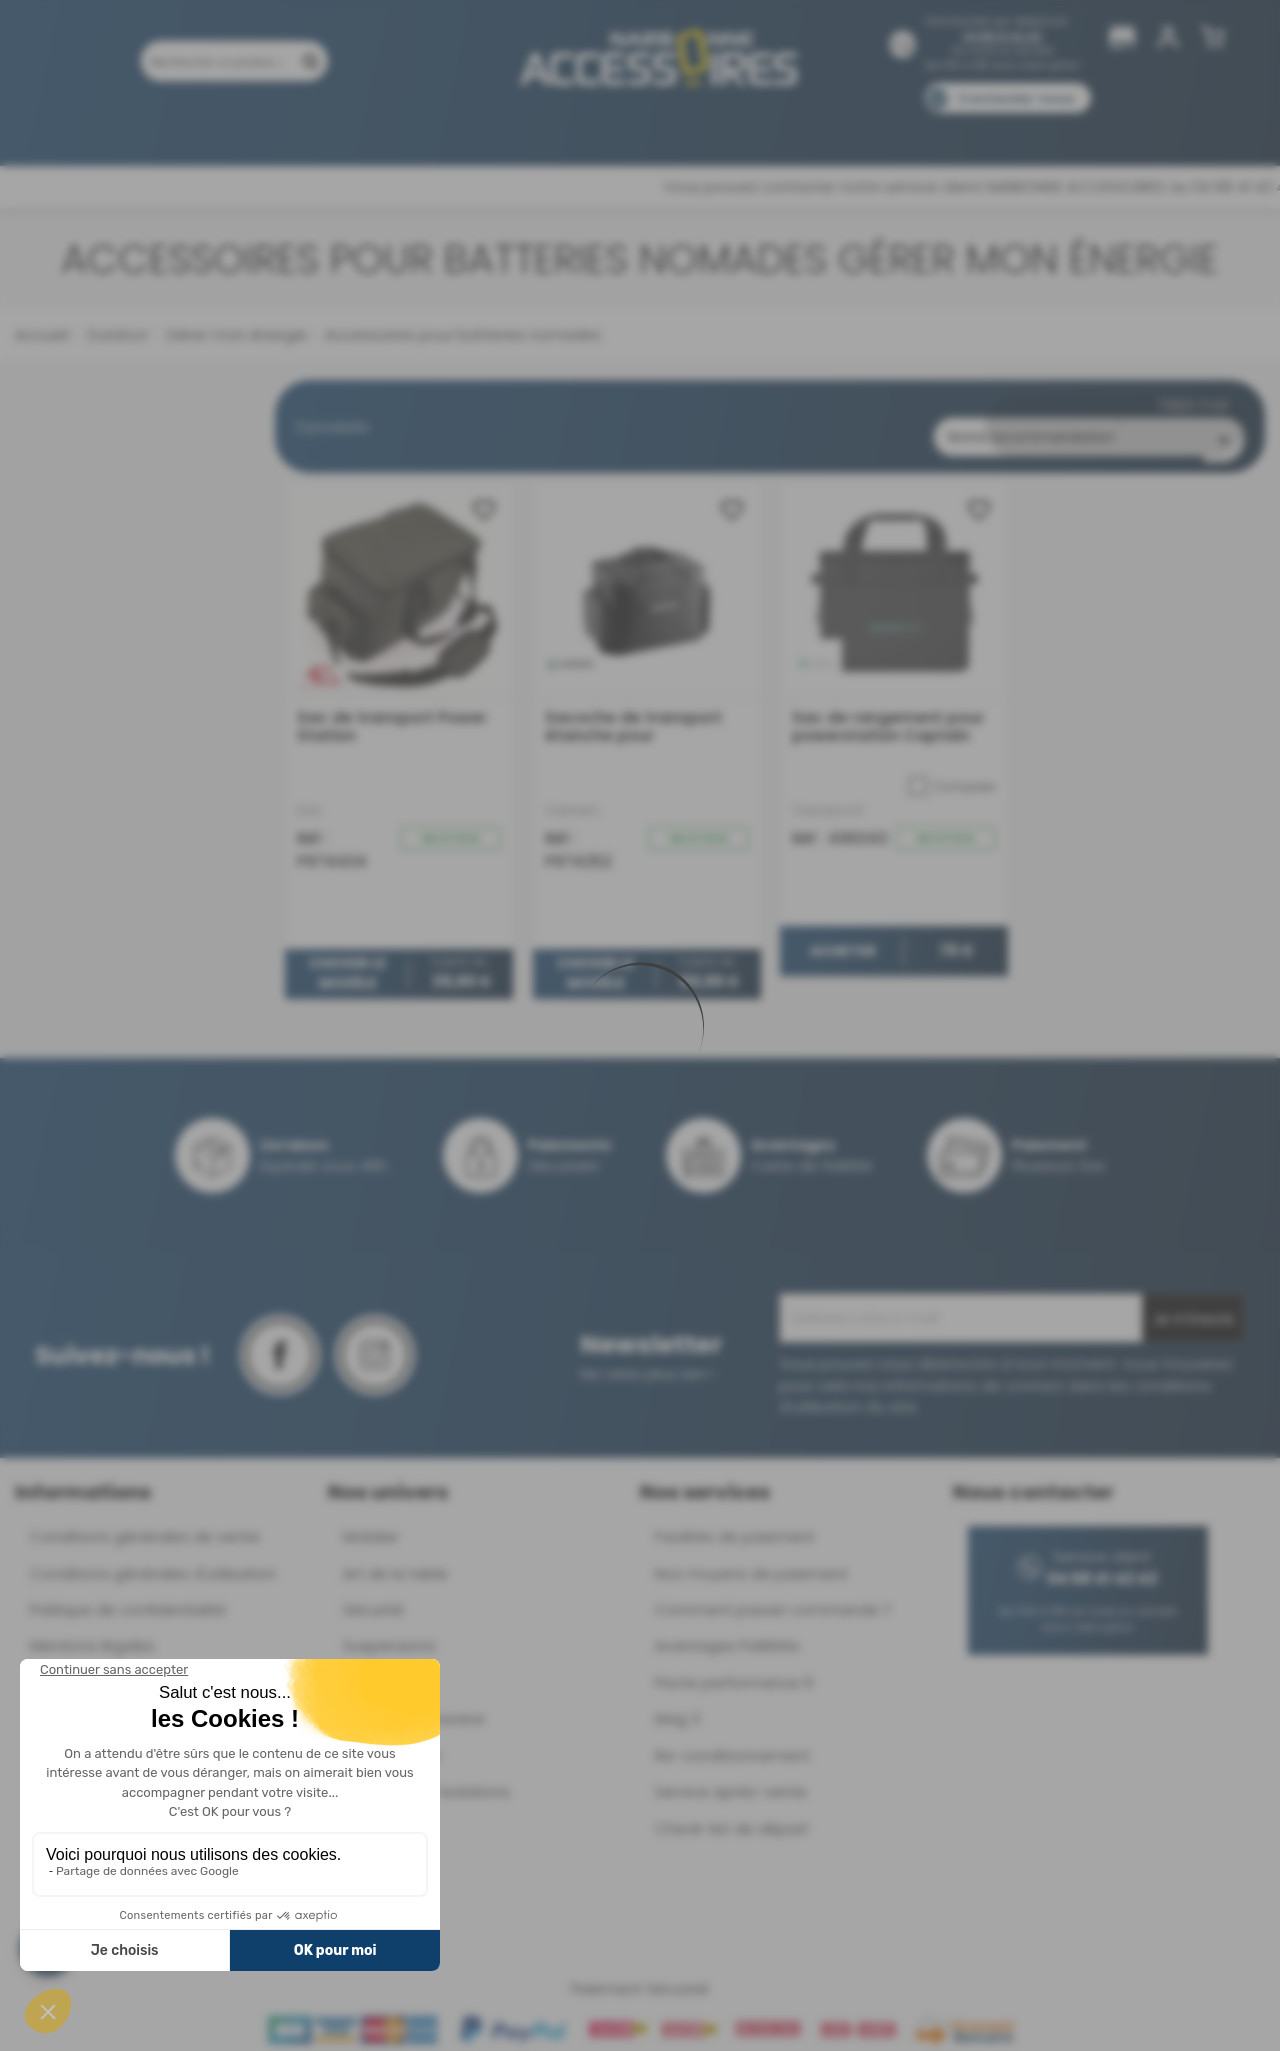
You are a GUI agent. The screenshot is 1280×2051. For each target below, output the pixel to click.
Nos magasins (569, 127)
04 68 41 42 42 (1002, 36)
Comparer (952, 769)
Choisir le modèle (347, 957)
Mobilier (371, 1520)
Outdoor (115, 334)
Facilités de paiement (735, 1520)
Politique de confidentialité (128, 1593)
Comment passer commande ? (773, 1593)
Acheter (843, 934)
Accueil (41, 334)
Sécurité (373, 1593)
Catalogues (920, 127)
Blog (1007, 127)
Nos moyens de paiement (751, 1556)
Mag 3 (677, 1702)
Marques (678, 127)
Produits (138, 127)
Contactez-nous (1016, 98)
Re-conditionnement (732, 1738)
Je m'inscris (1193, 1303)
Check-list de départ (732, 1811)
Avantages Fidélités (727, 1629)
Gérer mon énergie (234, 334)
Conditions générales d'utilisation (153, 1556)
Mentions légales (92, 1629)
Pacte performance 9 (734, 1665)
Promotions (240, 127)
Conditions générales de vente (145, 1520)
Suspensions (389, 1629)
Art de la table (395, 1556)
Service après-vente (731, 1775)
